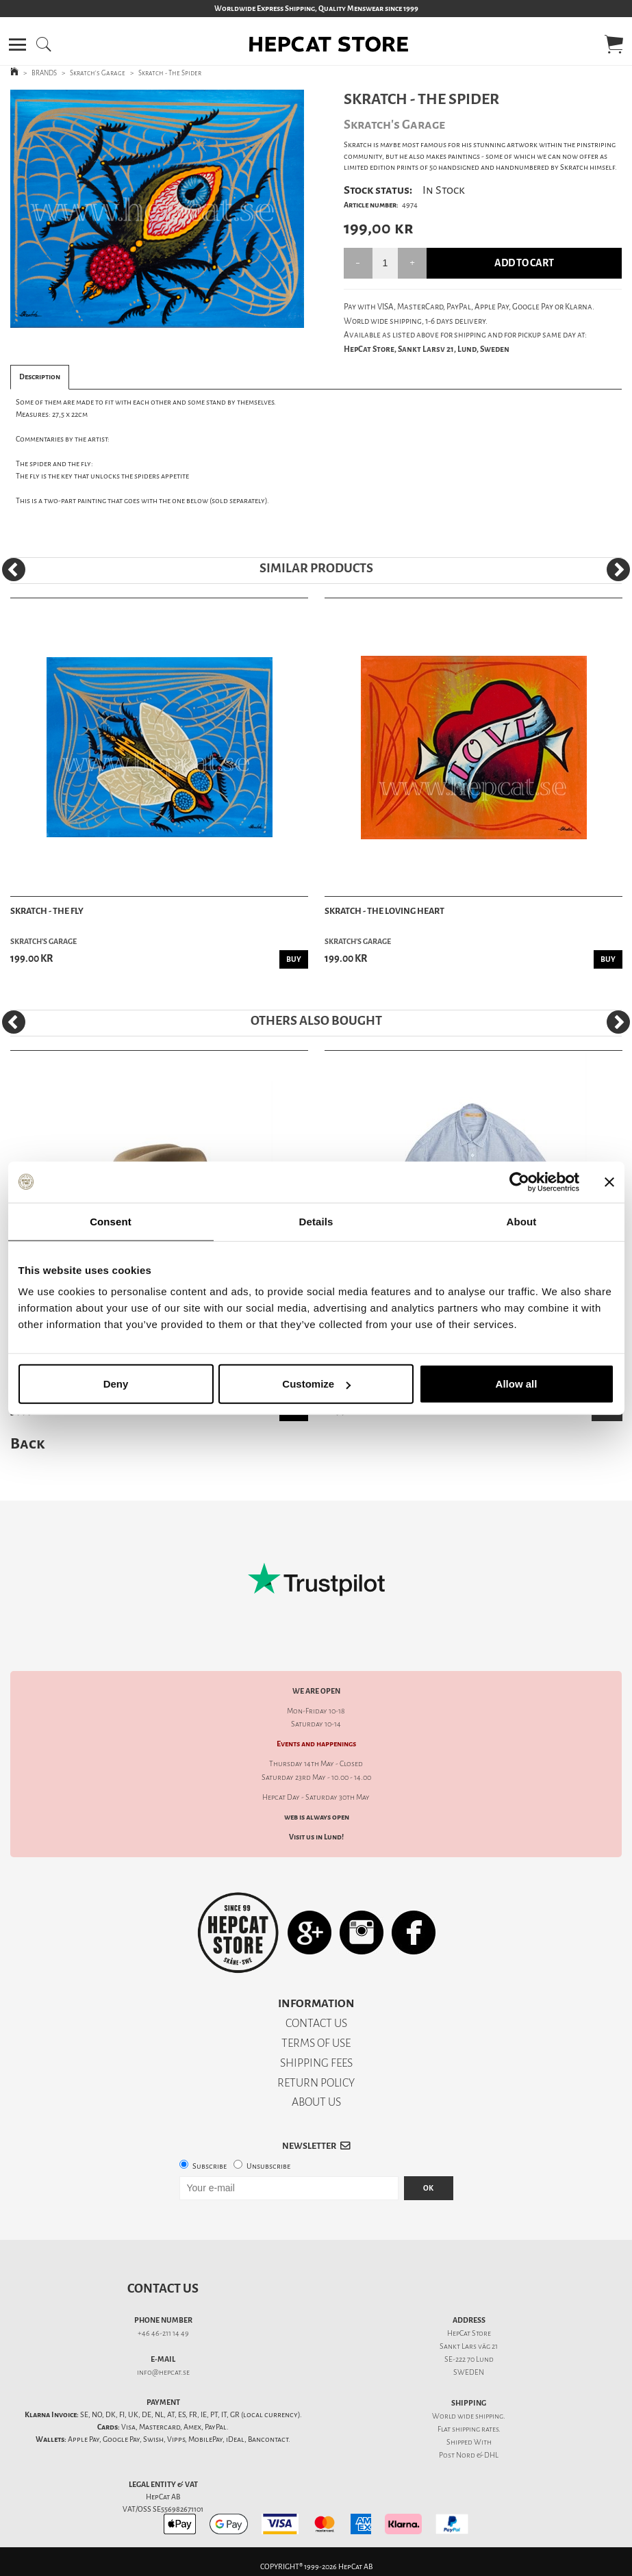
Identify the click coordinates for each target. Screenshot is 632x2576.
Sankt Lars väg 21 (469, 2346)
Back (27, 1443)
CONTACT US (316, 2023)
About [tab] (522, 1221)
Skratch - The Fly (47, 911)
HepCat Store (469, 2333)
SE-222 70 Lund (469, 2359)
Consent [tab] (110, 1221)
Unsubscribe (268, 2166)
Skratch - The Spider (169, 72)
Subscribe (209, 2166)
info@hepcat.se (163, 2372)
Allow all (517, 1384)
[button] (17, 44)
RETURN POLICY (316, 2083)
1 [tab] (146, 317)
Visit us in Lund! (316, 1837)
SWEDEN (468, 2372)
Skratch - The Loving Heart (384, 911)
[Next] (618, 569)
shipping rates (475, 2429)
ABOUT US (316, 2102)
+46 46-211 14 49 (163, 2333)
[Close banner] (609, 1181)
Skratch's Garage (97, 72)
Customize (316, 1384)
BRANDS (44, 72)
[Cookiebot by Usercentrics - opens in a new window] (519, 1181)
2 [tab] (167, 317)
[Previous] (13, 569)
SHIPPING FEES (316, 2063)
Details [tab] (316, 1221)
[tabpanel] (157, 209)
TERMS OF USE (316, 2043)
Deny (116, 1384)
